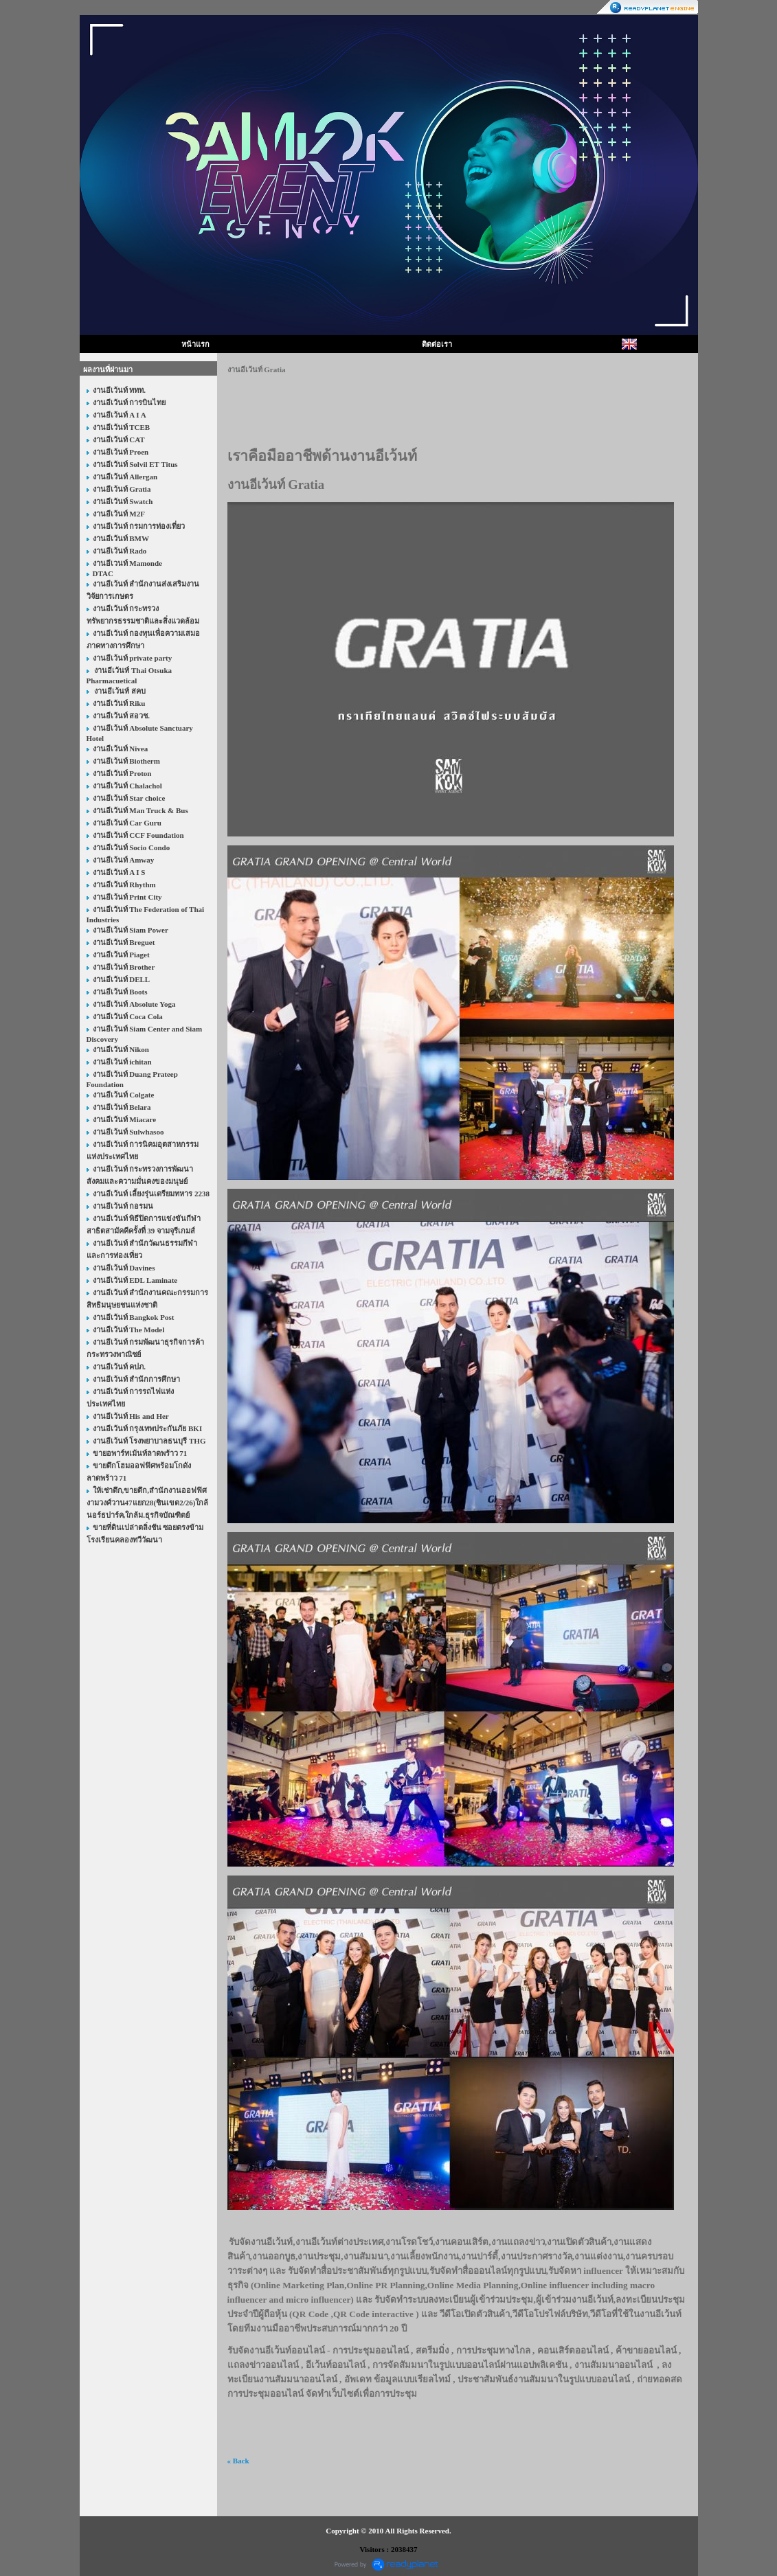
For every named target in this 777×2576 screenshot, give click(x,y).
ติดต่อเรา (437, 344)
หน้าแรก (195, 344)
